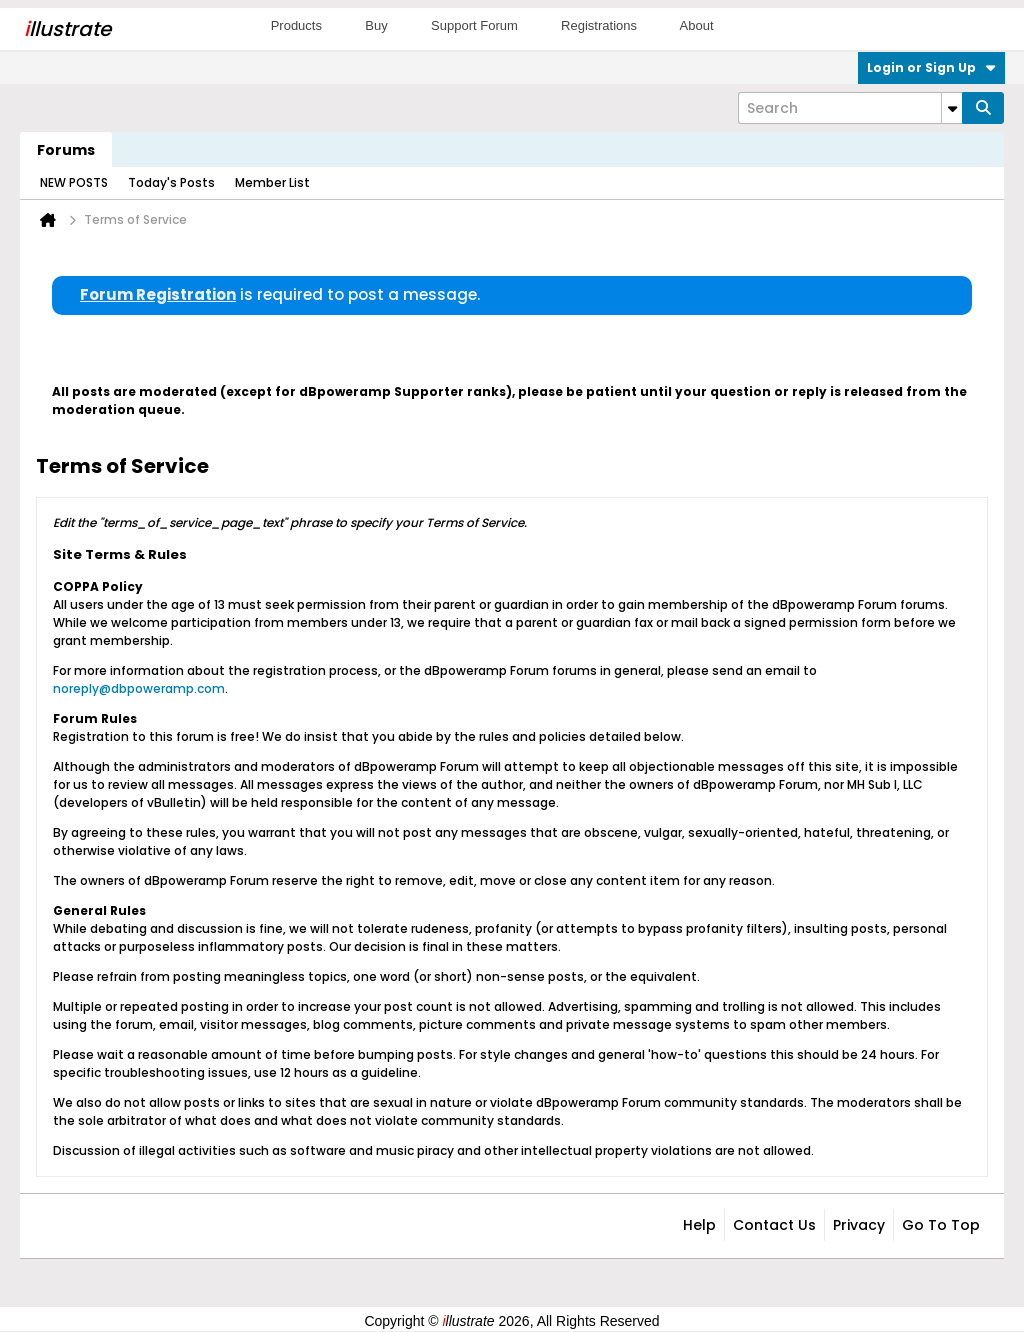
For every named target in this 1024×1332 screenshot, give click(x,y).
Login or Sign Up (931, 67)
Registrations (599, 25)
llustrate (67, 29)
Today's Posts (171, 182)
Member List (272, 182)
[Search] (850, 108)
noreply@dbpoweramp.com (139, 688)
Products (296, 25)
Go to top (941, 1225)
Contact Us (774, 1225)
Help (699, 1225)
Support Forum (474, 25)
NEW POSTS (74, 182)
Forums (66, 150)
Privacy (859, 1225)
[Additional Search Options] (952, 108)
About (697, 25)
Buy (376, 25)
